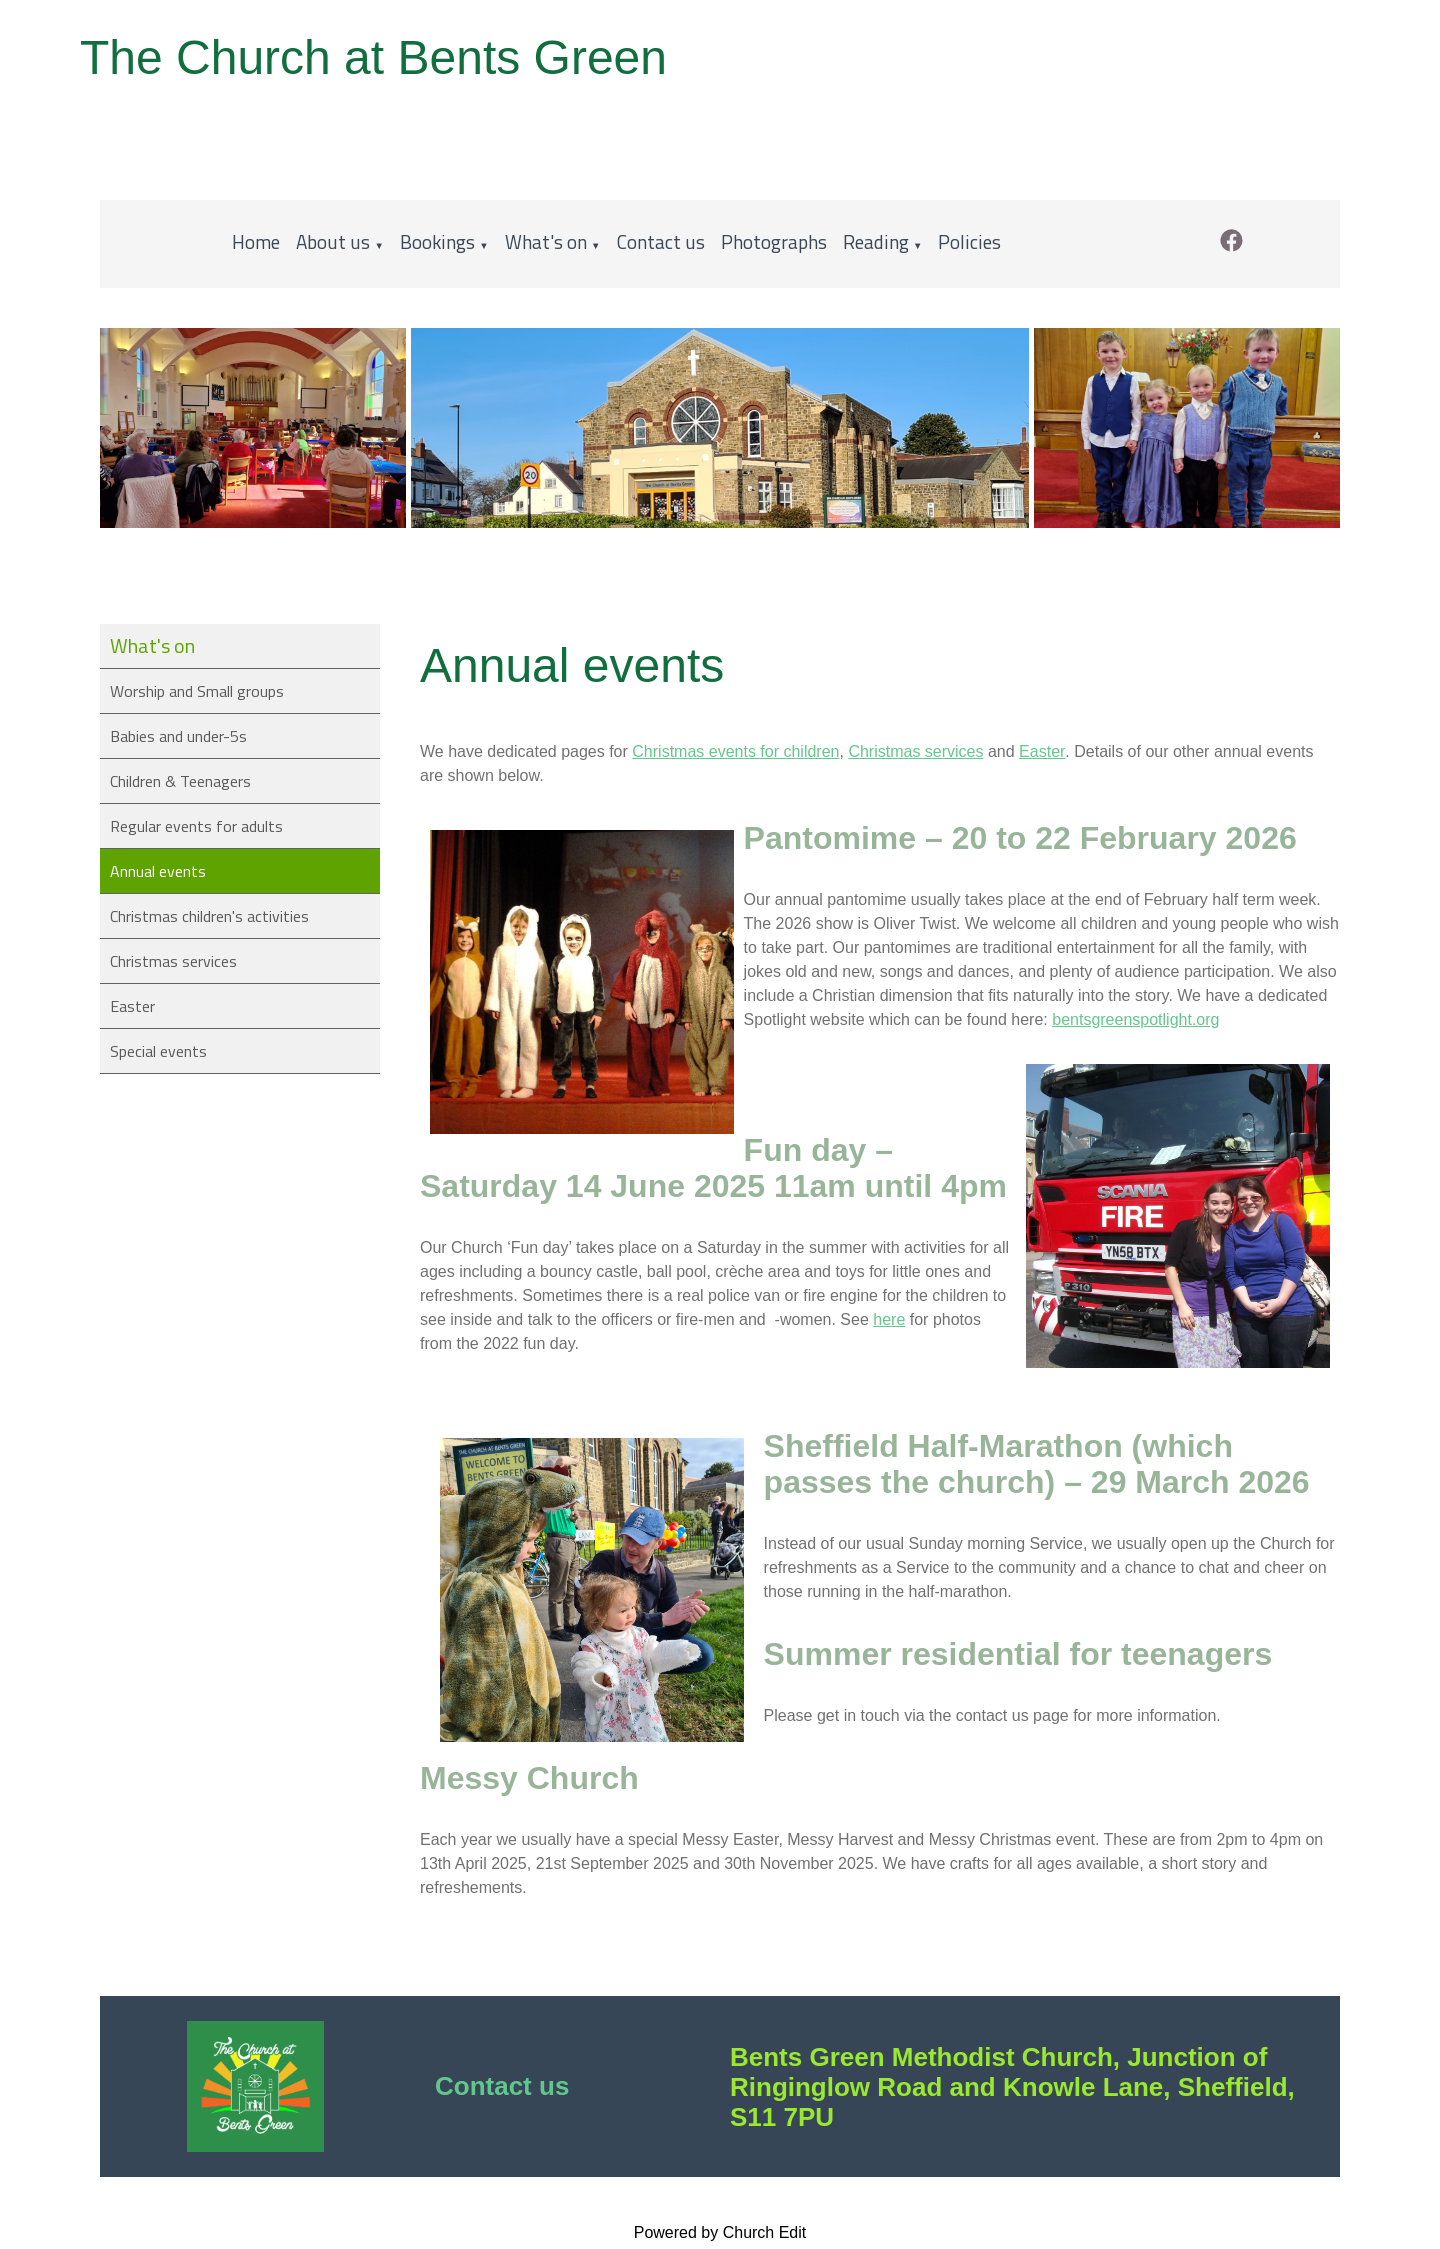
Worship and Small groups (197, 691)
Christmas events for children (735, 751)
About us (333, 241)
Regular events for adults (196, 826)
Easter (132, 1006)
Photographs (774, 241)
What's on (546, 241)
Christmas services (173, 961)
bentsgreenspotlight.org (1135, 1019)
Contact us (661, 241)
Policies (969, 241)
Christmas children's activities (209, 916)
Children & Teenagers (180, 781)
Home (256, 241)
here (889, 1319)
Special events (158, 1051)
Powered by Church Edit (720, 2232)
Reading (876, 241)
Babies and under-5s (178, 736)
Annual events (158, 871)
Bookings (437, 241)
